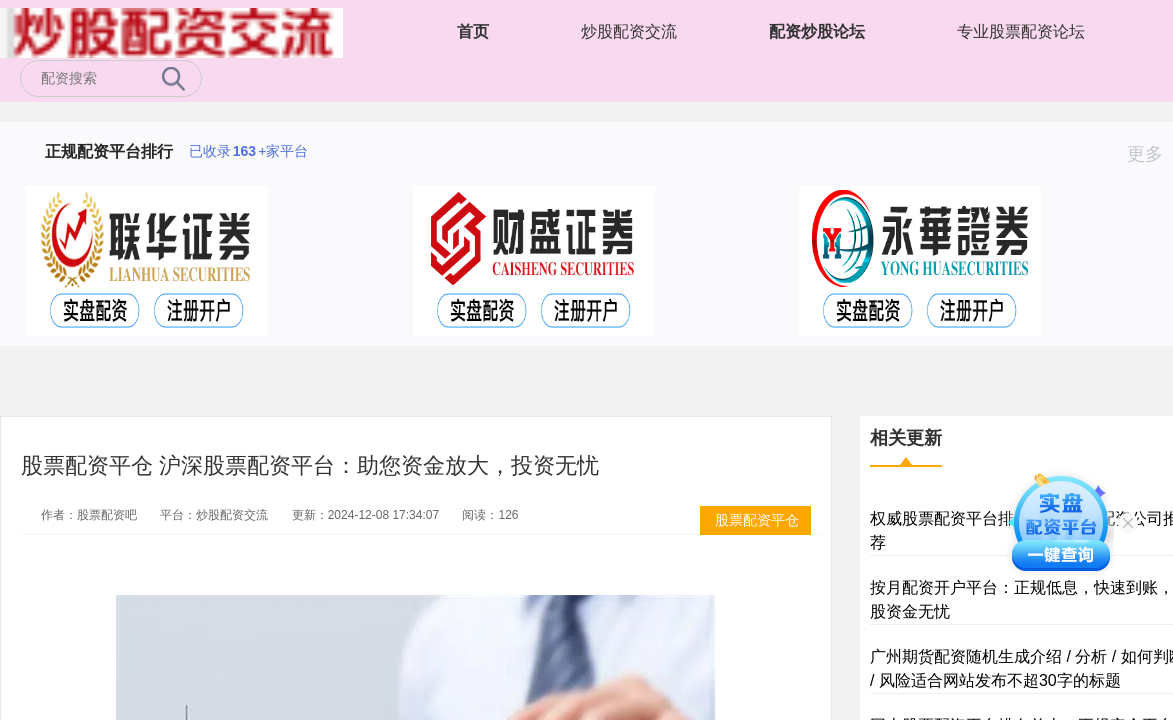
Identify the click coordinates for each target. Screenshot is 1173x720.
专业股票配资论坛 (1021, 31)
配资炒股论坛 (817, 31)
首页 (473, 31)
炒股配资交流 (629, 31)
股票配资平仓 (757, 520)
